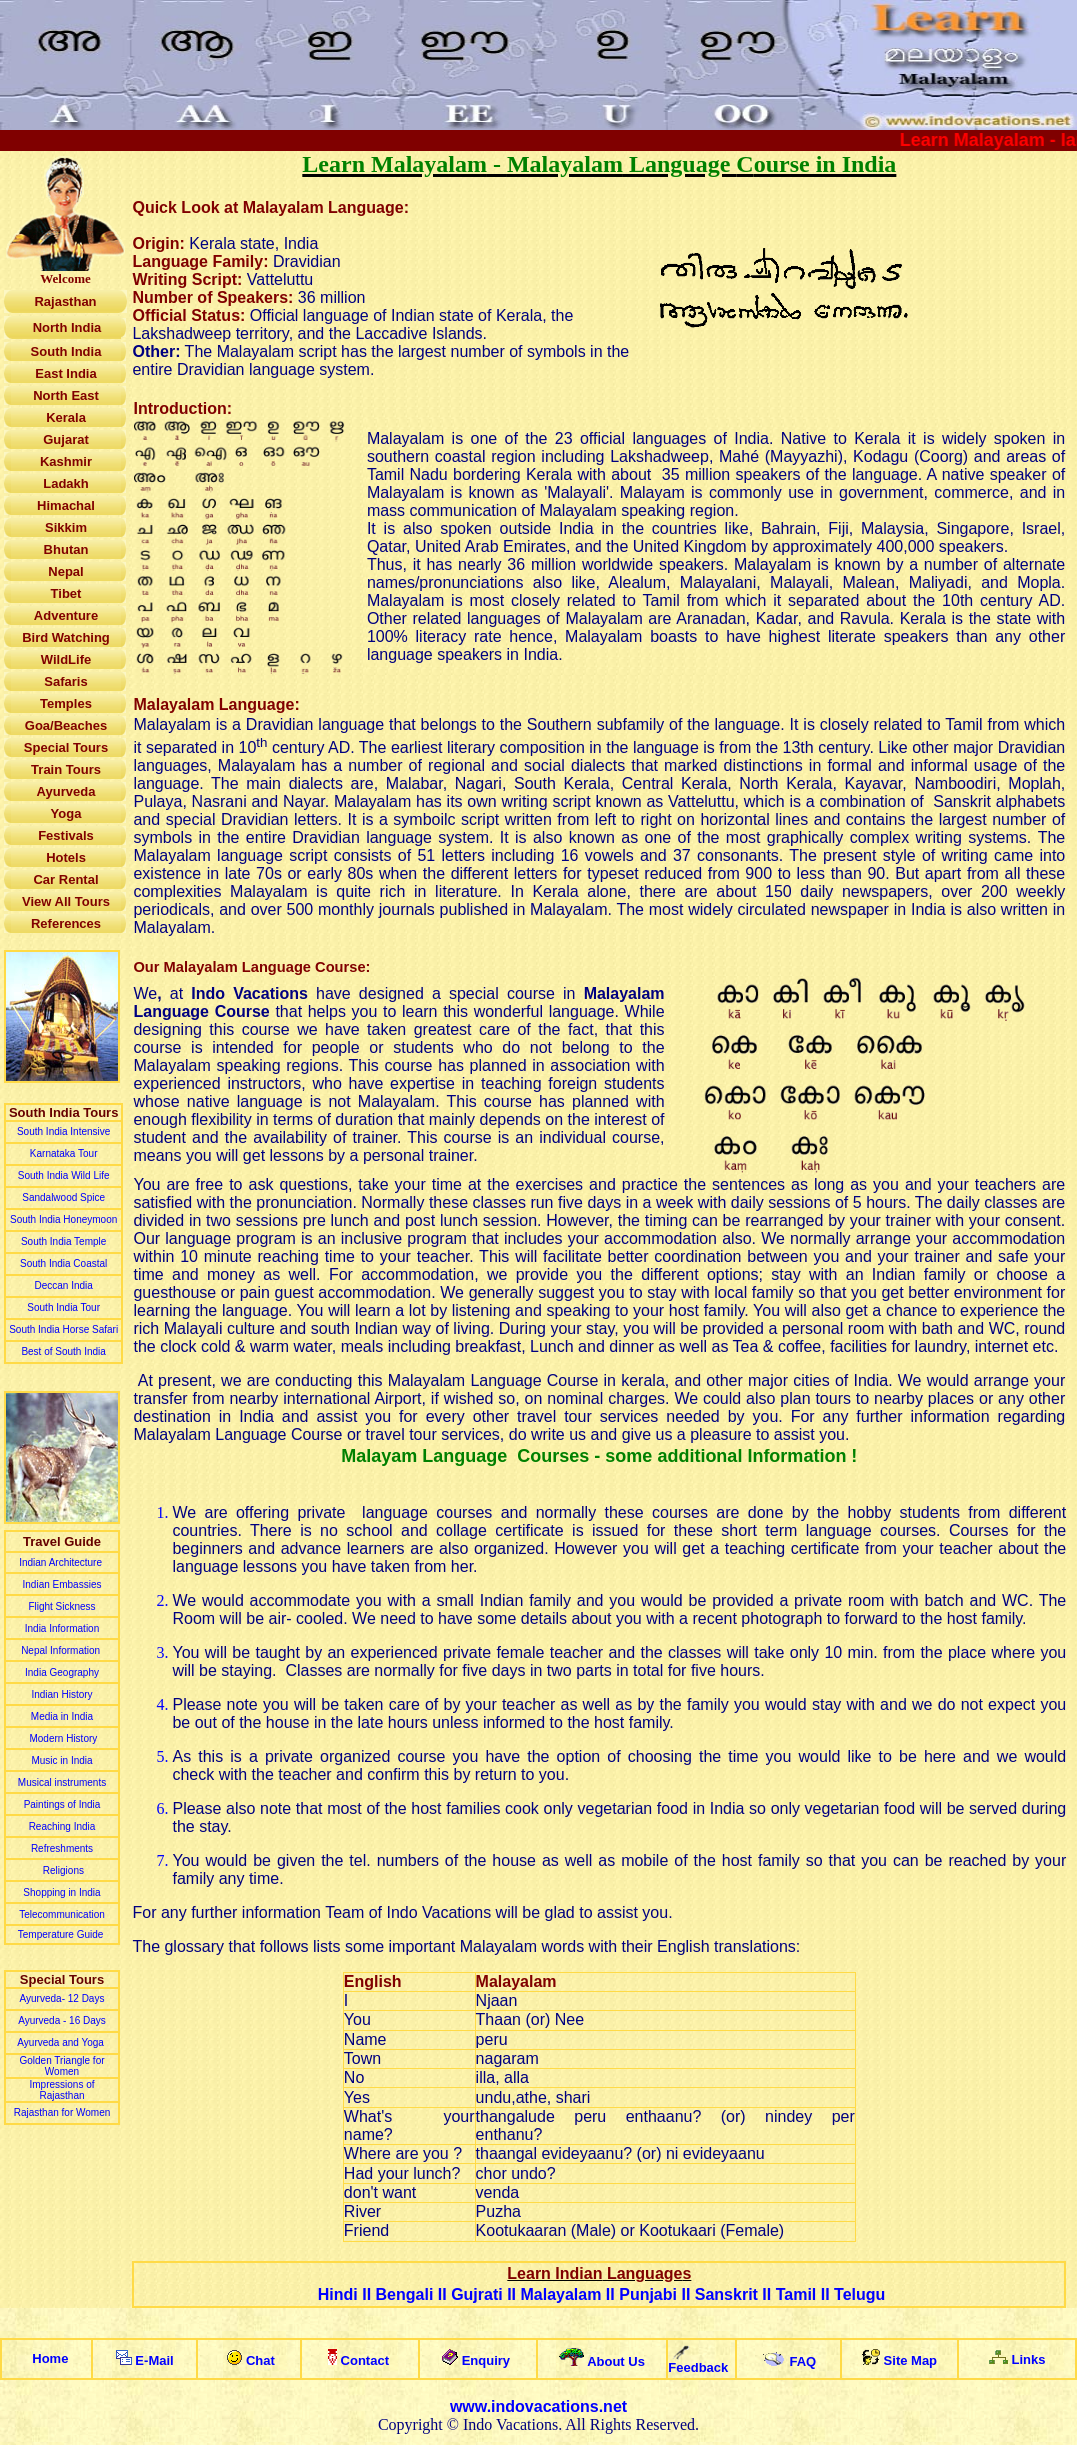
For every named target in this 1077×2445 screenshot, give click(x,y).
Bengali (405, 2294)
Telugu (859, 2294)
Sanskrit (726, 2294)
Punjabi (648, 2294)
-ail (159, 2360)
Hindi (338, 2294)
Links (1028, 2359)
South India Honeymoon (63, 1219)
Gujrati (477, 2294)
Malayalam (560, 2294)
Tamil (796, 2294)
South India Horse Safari (63, 1329)
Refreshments (62, 1848)
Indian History (61, 1694)
